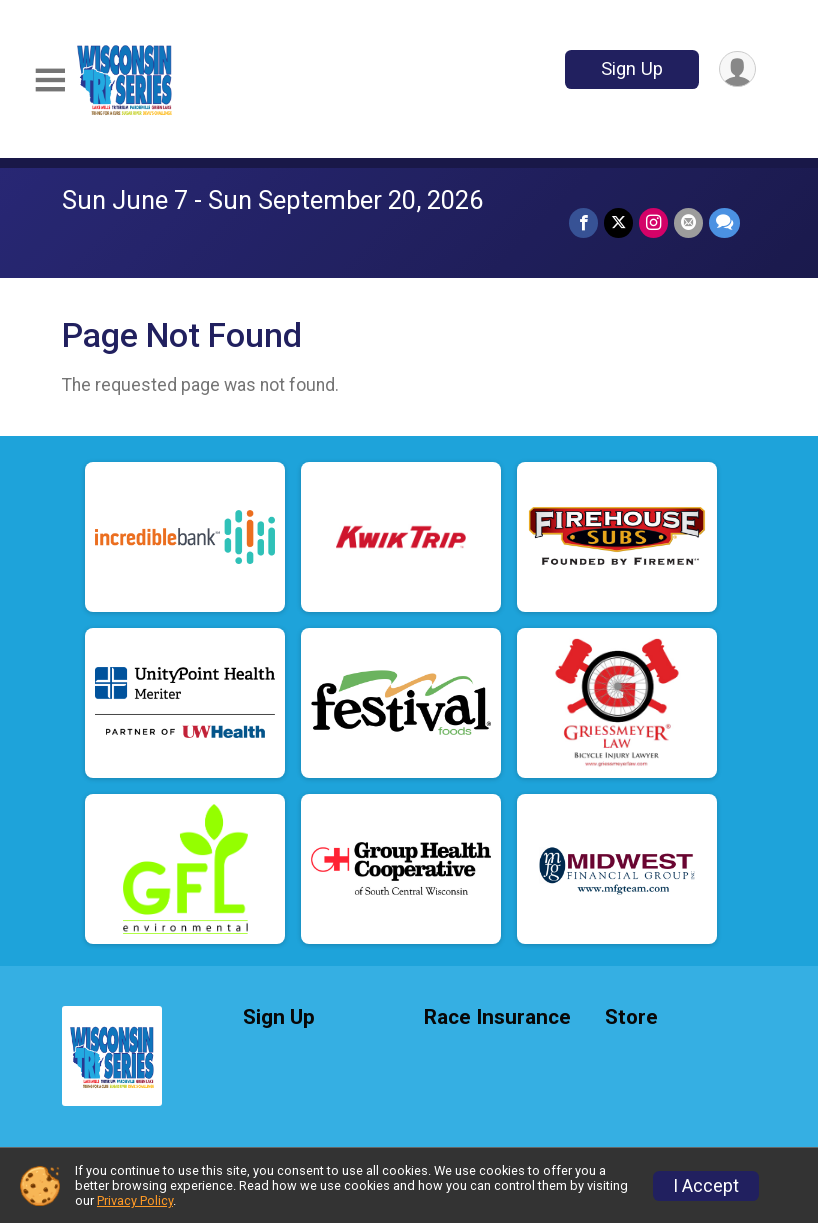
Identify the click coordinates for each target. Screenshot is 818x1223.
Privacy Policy (135, 1200)
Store (631, 1017)
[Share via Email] (688, 222)
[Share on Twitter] (618, 222)
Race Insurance (497, 1017)
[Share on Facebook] (583, 222)
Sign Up (632, 68)
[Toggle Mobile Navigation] (50, 80)
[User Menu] (737, 69)
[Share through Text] (724, 222)
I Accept (706, 1186)
